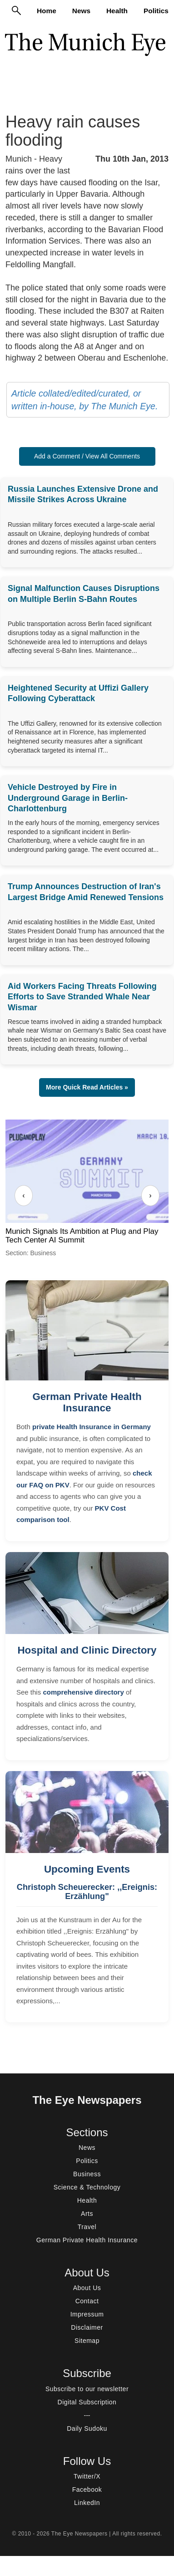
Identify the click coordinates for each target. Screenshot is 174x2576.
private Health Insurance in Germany (91, 1427)
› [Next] (150, 1195)
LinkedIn (87, 2502)
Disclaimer (87, 2327)
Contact (87, 2301)
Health (117, 11)
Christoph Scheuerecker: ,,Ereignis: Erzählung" (87, 1892)
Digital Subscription (87, 2402)
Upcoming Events (87, 1869)
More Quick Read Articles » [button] (87, 1087)
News (81, 11)
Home (46, 11)
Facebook (87, 2489)
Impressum (87, 2314)
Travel (87, 2226)
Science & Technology (87, 2187)
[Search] (16, 10)
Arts (87, 2213)
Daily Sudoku (87, 2428)
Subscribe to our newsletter (87, 2389)
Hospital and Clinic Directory (86, 1650)
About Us (87, 2287)
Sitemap (87, 2340)
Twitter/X (87, 2476)
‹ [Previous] (23, 1195)
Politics (156, 11)
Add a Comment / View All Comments (87, 456)
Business (87, 2174)
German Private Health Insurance (86, 1402)
